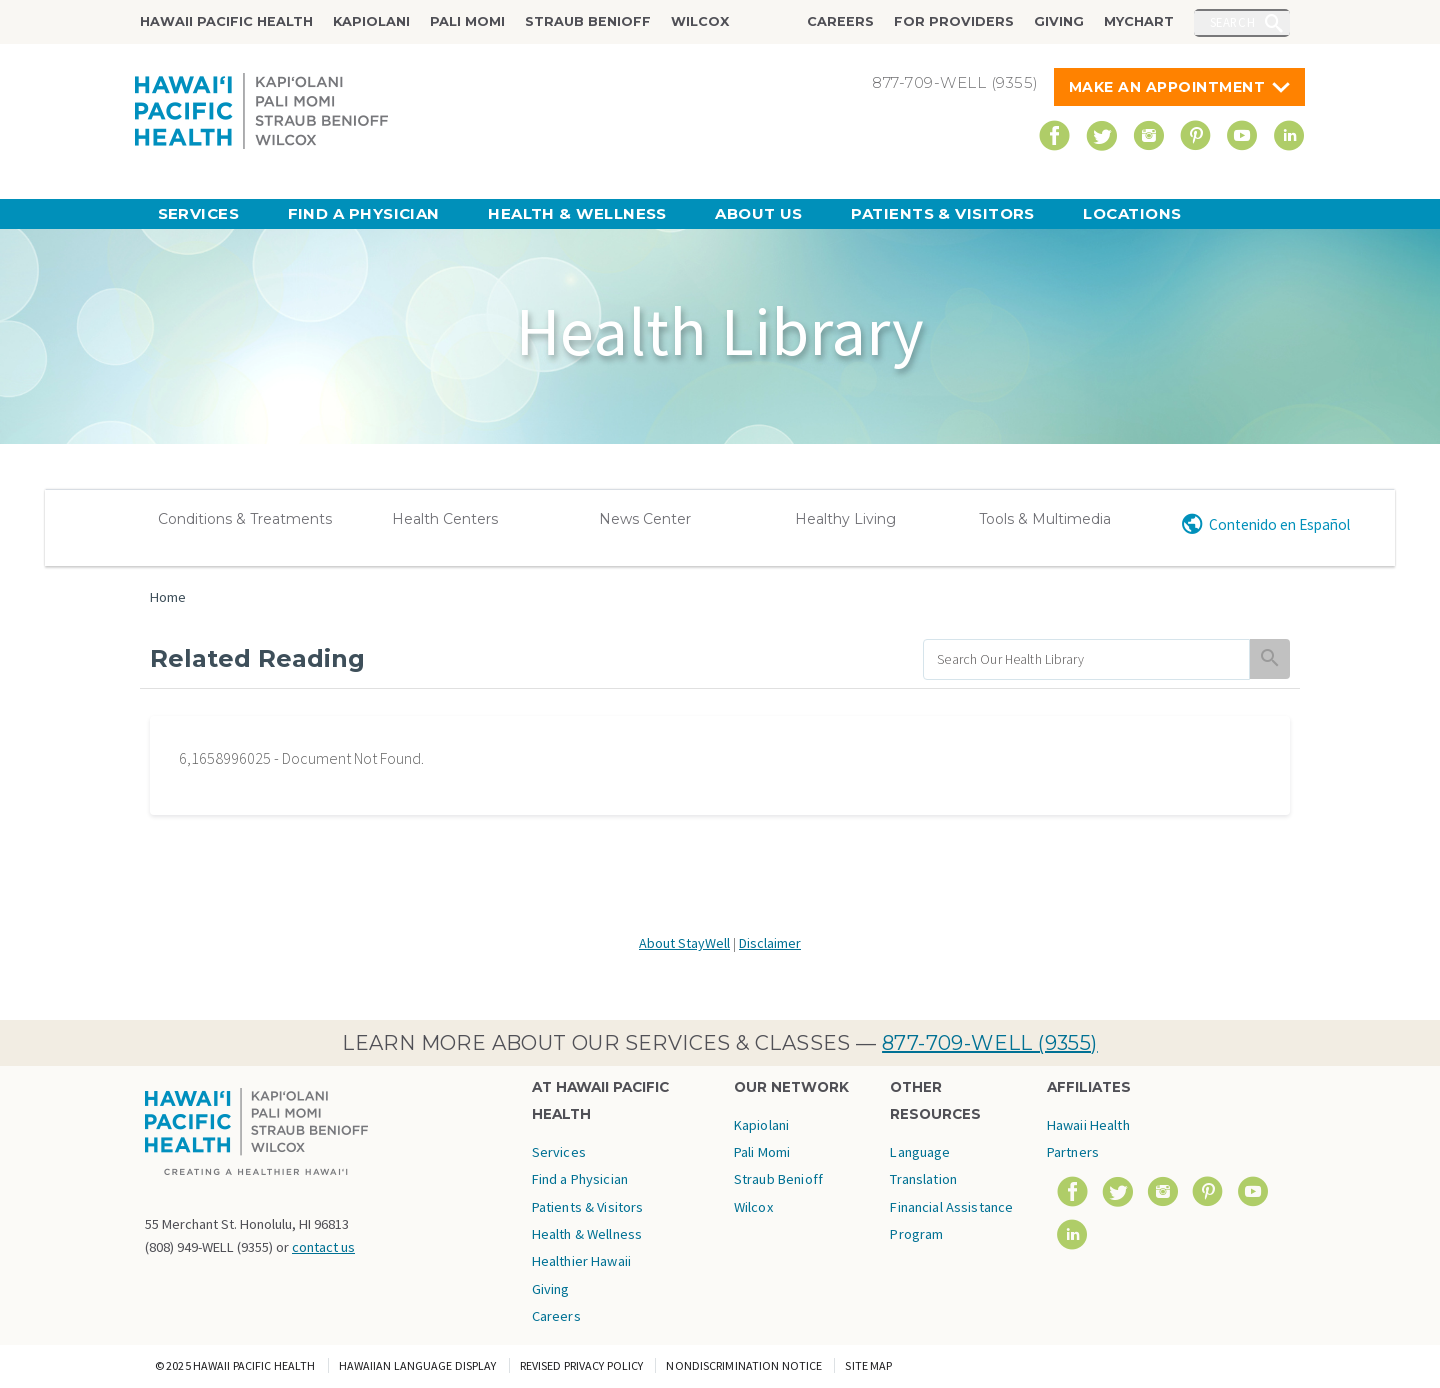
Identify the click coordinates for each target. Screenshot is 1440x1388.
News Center (645, 519)
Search (1233, 22)
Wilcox (700, 21)
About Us (759, 213)
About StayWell (684, 943)
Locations (1132, 213)
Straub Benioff (588, 21)
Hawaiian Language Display (418, 1365)
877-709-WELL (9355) (990, 1043)
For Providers (954, 21)
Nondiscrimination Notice (744, 1365)
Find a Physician (364, 213)
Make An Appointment (1167, 87)
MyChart (1139, 21)
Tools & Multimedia (1045, 519)
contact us (323, 1247)
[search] (1086, 659)
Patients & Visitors (943, 213)
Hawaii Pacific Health (226, 21)
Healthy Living (845, 519)
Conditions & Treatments (245, 519)
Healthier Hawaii (581, 1261)
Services (199, 213)
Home (168, 597)
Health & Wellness (577, 213)
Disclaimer (770, 943)
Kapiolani (371, 21)
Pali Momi (467, 21)
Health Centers (445, 519)
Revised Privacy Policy (582, 1365)
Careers (840, 21)
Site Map (868, 1365)
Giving (1059, 21)
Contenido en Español (1279, 524)
